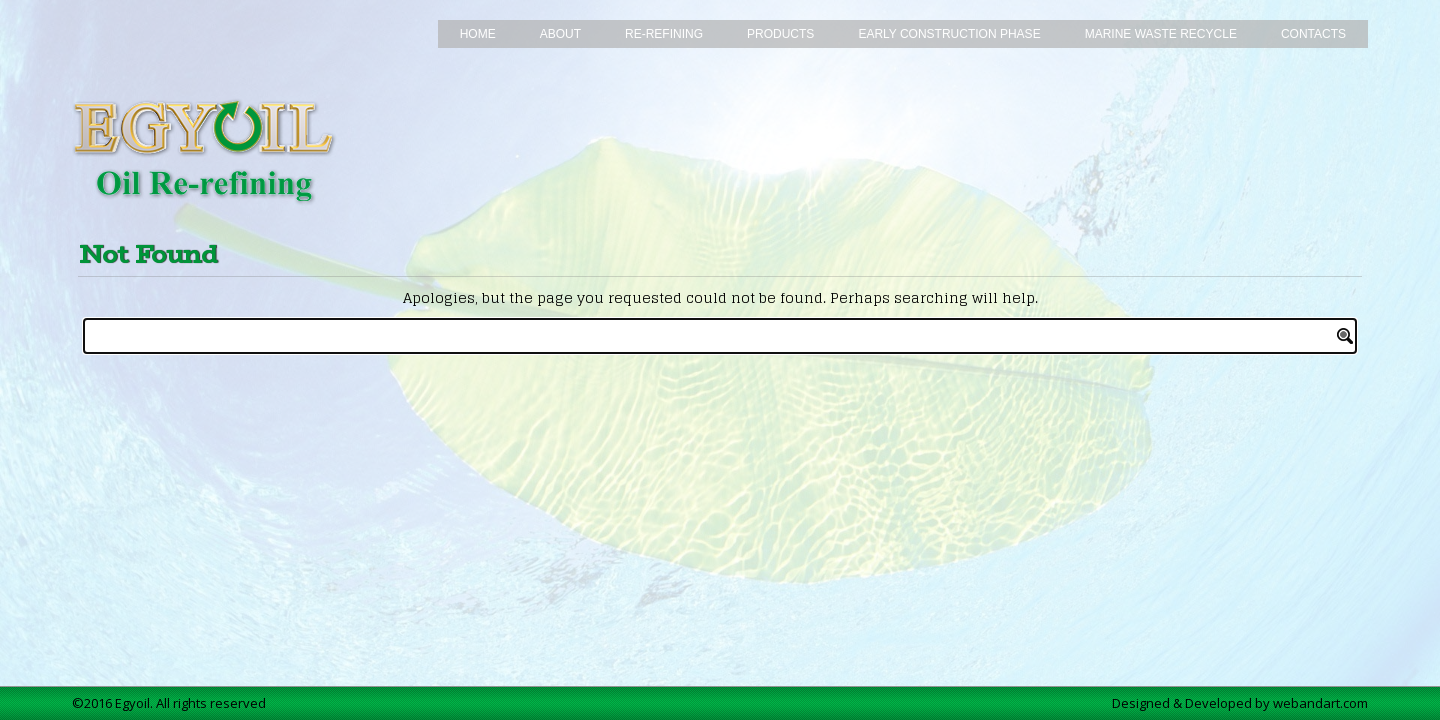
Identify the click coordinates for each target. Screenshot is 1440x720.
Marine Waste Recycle (1161, 34)
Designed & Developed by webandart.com (1240, 703)
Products (780, 34)
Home (478, 34)
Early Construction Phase (949, 34)
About (560, 34)
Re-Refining (664, 34)
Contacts (1313, 34)
